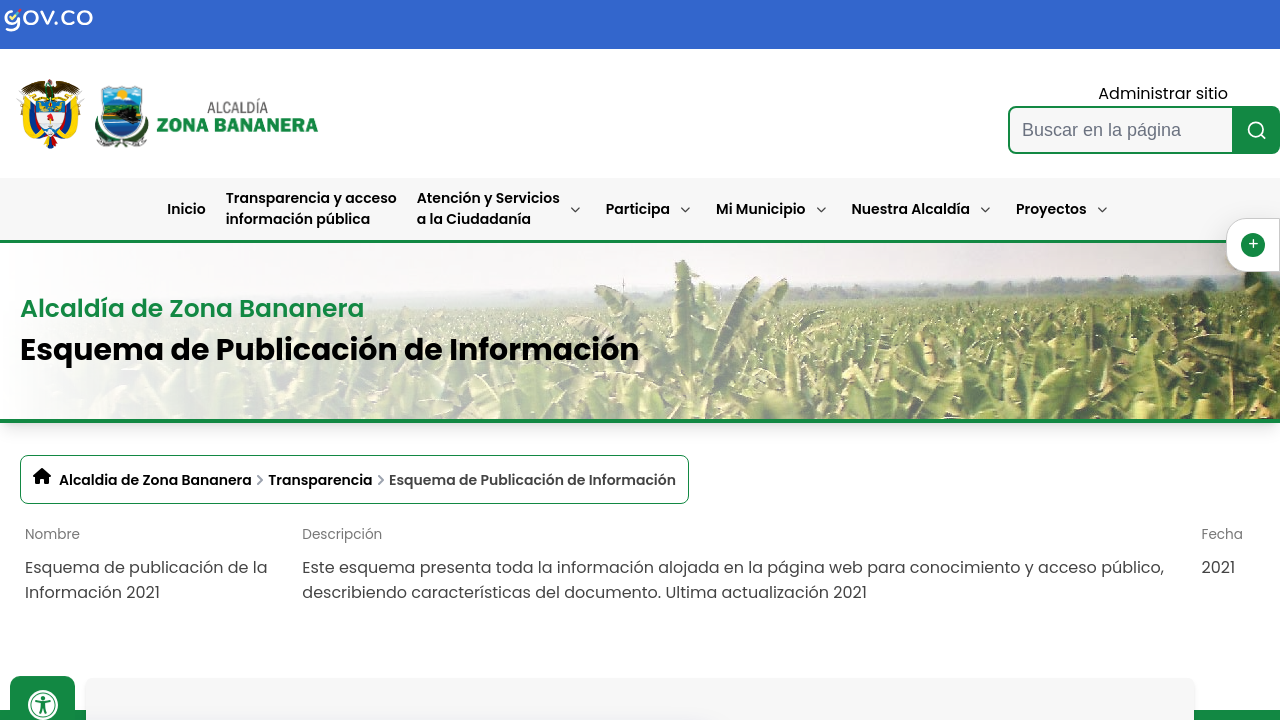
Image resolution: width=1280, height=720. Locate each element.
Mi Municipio (760, 209)
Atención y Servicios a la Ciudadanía (488, 208)
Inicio (186, 209)
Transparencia (320, 480)
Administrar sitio (1163, 93)
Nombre (52, 534)
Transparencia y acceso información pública (311, 208)
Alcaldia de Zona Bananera (155, 480)
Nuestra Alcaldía (911, 209)
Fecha (1222, 534)
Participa (638, 209)
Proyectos (1051, 209)
